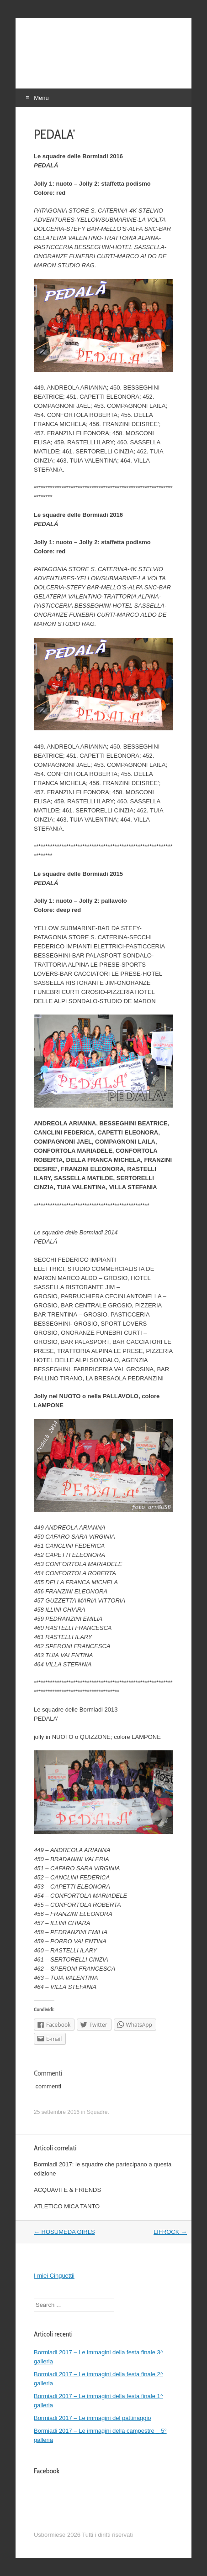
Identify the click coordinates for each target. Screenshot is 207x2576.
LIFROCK (170, 2231)
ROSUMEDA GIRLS (64, 2231)
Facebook (46, 2471)
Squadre (97, 2112)
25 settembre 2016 (57, 2112)
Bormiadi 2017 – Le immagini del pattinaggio (92, 2418)
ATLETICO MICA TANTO (67, 2206)
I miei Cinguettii (54, 2275)
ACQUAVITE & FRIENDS (67, 2189)
